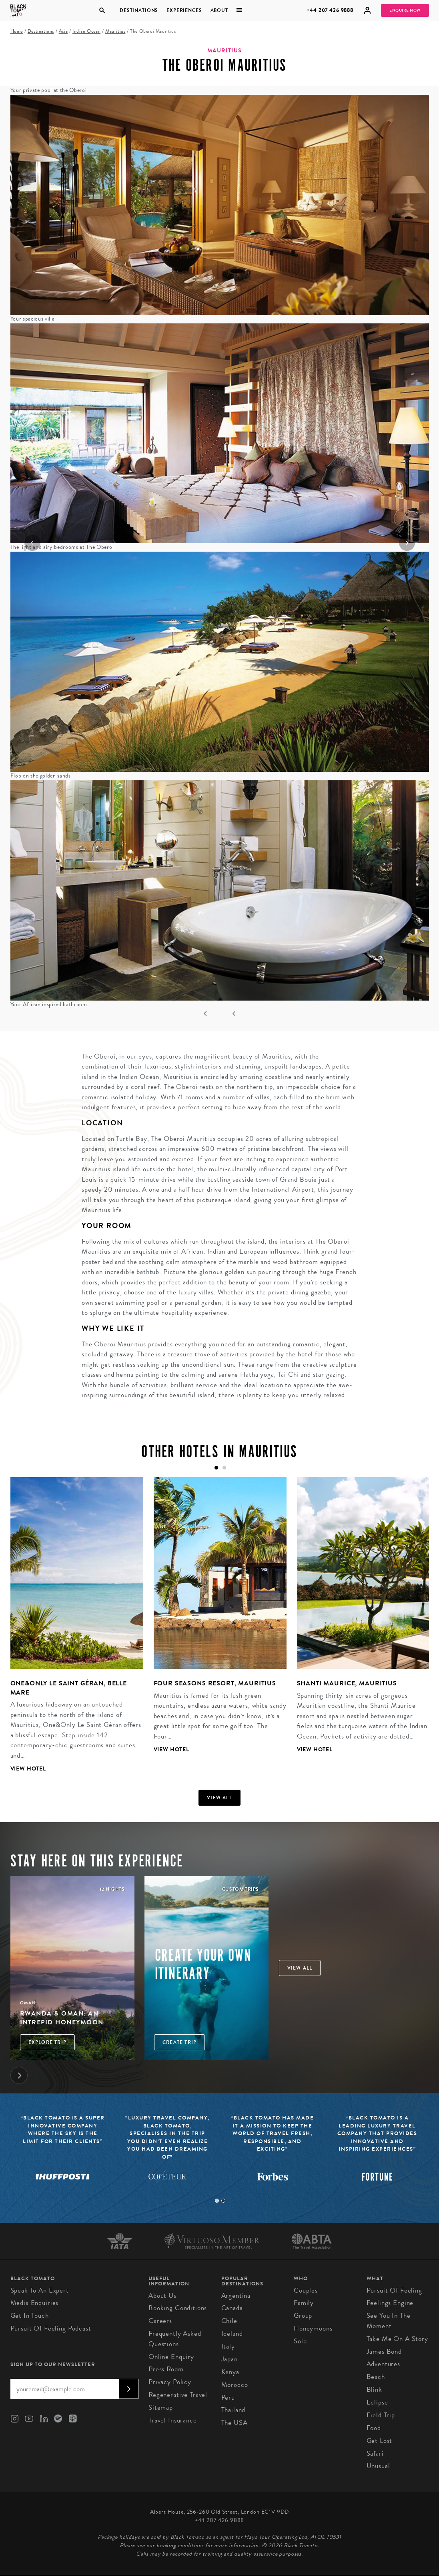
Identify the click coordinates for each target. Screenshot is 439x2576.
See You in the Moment (389, 2321)
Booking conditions (177, 2308)
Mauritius (115, 31)
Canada (232, 2308)
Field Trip (381, 2415)
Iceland (232, 2334)
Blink (374, 2390)
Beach (376, 2377)
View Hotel (28, 1769)
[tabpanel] (71, 1630)
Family (304, 2303)
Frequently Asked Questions (174, 2339)
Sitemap (160, 2408)
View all (219, 1797)
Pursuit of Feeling (394, 2290)
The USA (234, 2423)
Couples (306, 2290)
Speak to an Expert (39, 2290)
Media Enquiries (34, 2303)
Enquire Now (405, 10)
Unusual (378, 2466)
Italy (228, 2346)
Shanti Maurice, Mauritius (347, 1683)
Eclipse (377, 2402)
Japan (229, 2359)
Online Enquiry (171, 2357)
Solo (300, 2341)
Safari (375, 2453)
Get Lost (380, 2441)
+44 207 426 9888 (330, 10)
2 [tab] (223, 2201)
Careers (160, 2321)
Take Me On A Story (397, 2339)
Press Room (166, 2369)
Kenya (230, 2372)
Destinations (139, 10)
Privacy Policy (169, 2382)
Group (303, 2316)
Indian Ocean (86, 31)
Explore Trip (47, 2042)
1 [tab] (217, 2201)
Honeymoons (313, 2328)
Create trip (179, 2042)
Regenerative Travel (177, 2395)
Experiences (184, 10)
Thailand (233, 2410)
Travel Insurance (172, 2420)
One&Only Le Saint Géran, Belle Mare (68, 1688)
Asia (63, 31)
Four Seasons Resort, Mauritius (215, 1683)
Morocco (234, 2385)
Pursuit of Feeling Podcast (50, 2328)
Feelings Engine (390, 2303)
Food (374, 2428)
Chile (229, 2321)
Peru (228, 2398)
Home (16, 31)
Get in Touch (29, 2316)
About (219, 10)
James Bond (384, 2352)
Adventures (384, 2364)
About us (162, 2296)
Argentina (236, 2296)
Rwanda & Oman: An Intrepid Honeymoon (62, 2018)
